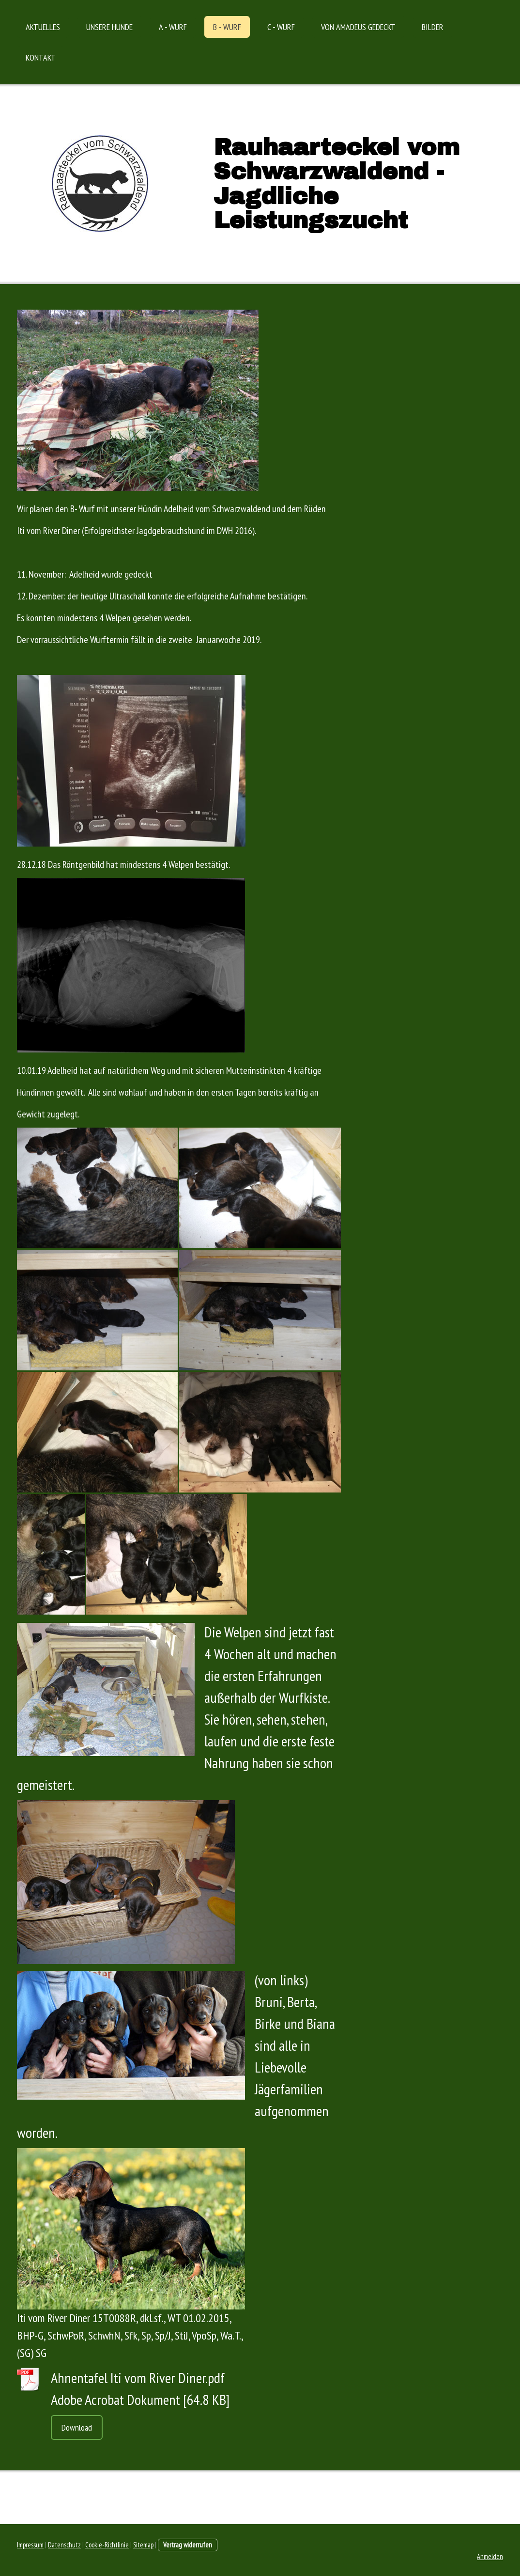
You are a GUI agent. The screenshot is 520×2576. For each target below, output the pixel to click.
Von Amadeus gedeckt (358, 26)
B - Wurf (227, 26)
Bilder (433, 26)
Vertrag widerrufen (187, 2544)
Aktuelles (43, 26)
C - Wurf (281, 26)
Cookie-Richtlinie (107, 2544)
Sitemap (143, 2544)
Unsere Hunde (109, 26)
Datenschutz (64, 2544)
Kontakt (41, 57)
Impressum (30, 2544)
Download (76, 2427)
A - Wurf (173, 26)
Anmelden (490, 2556)
